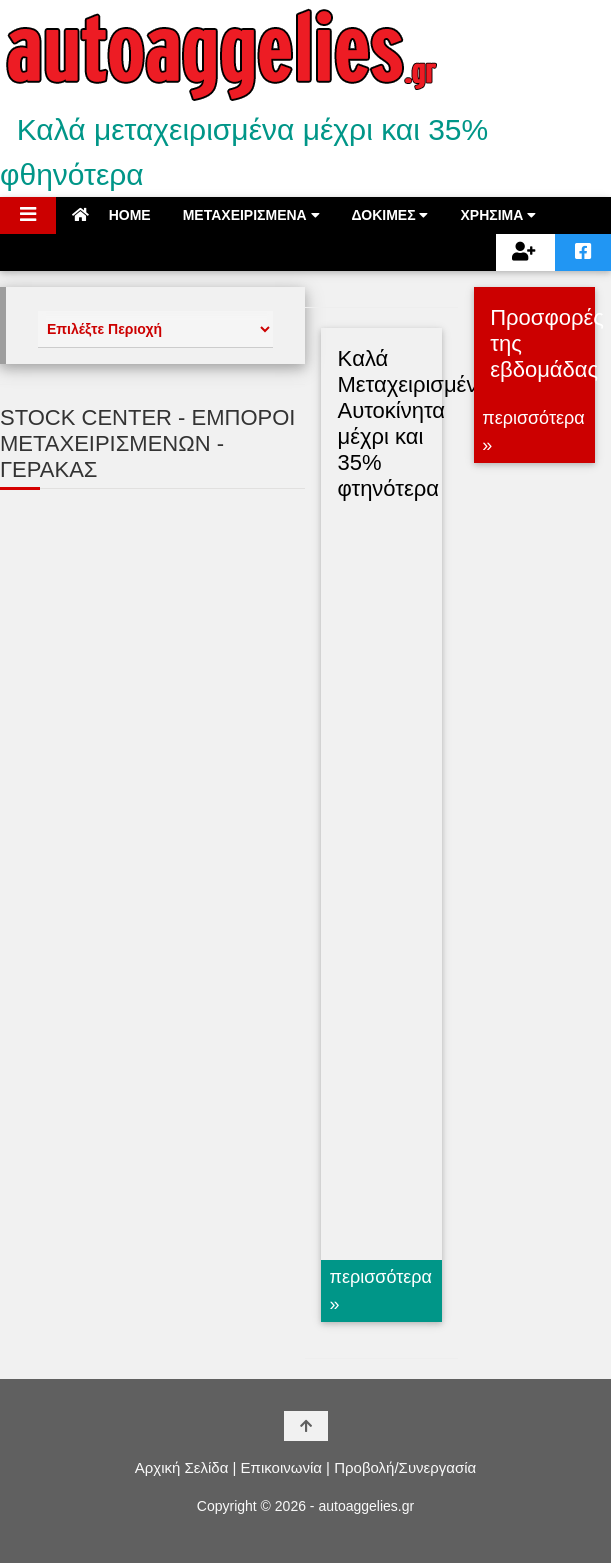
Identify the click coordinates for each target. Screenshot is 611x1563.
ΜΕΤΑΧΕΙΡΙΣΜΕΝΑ (251, 215)
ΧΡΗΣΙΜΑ (498, 215)
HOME (111, 215)
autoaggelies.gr (366, 1506)
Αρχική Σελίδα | (186, 1467)
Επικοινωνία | (285, 1467)
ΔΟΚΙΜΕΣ (390, 215)
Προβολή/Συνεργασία (405, 1467)
